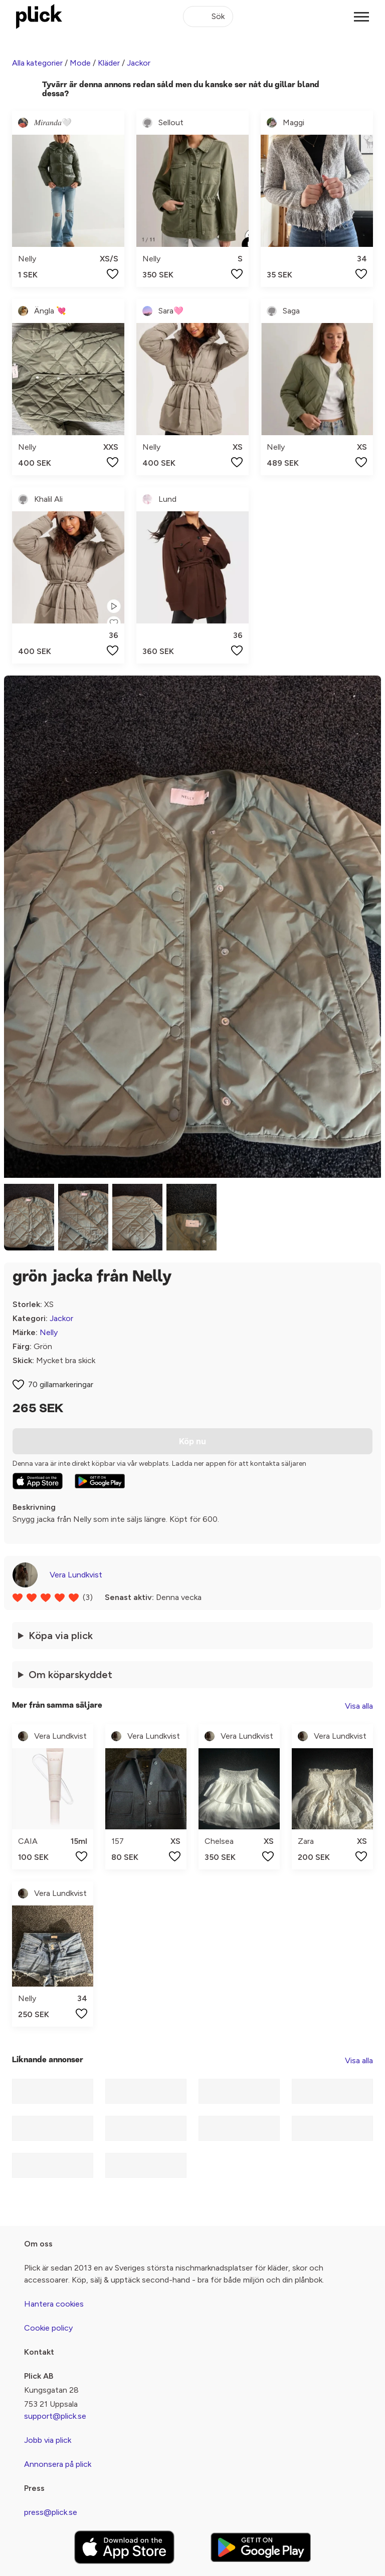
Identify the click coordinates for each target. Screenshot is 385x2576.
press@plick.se (50, 2512)
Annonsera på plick (57, 2464)
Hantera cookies (54, 2304)
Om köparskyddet (70, 1675)
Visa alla (359, 1706)
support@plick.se (55, 2416)
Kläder (109, 63)
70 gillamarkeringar (60, 1384)
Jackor (138, 63)
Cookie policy (48, 2328)
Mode (80, 63)
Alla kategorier (37, 63)
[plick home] (39, 16)
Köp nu (192, 1441)
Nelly (49, 1332)
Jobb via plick (47, 2440)
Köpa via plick (61, 1636)
